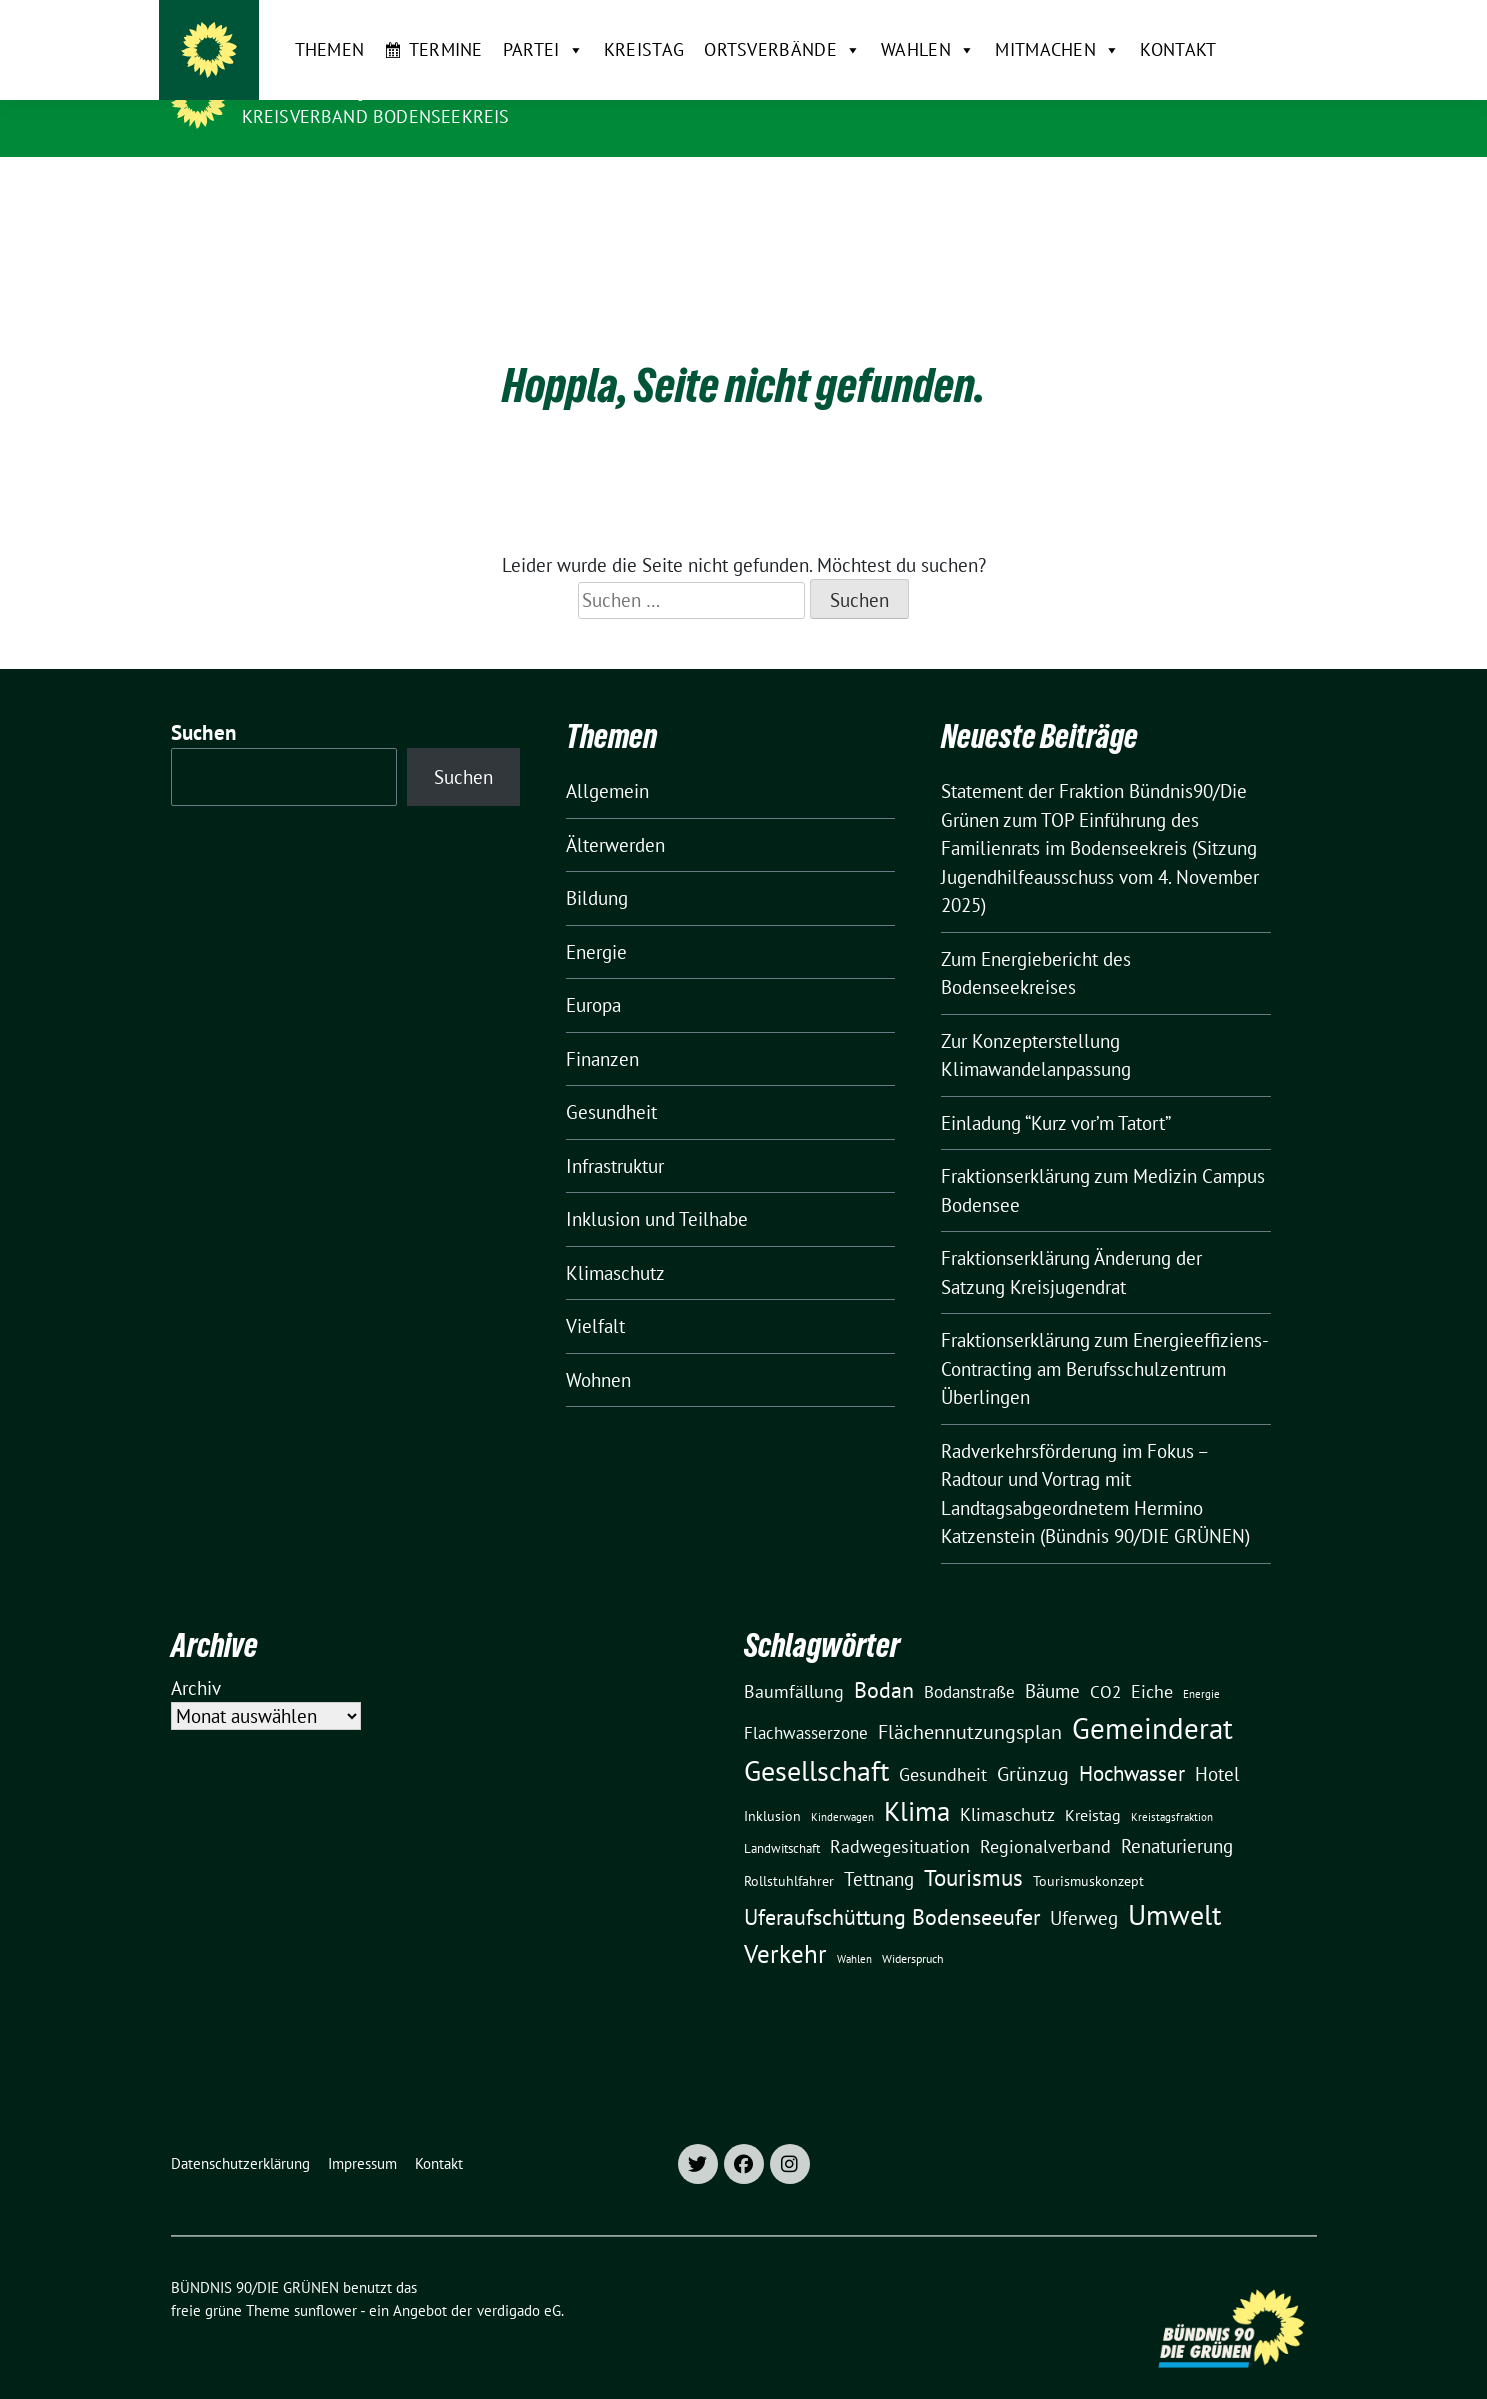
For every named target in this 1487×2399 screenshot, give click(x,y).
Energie (596, 921)
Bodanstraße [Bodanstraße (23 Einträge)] (969, 1661)
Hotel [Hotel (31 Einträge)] (1217, 1743)
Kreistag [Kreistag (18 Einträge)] (1093, 1784)
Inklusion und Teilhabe (657, 1188)
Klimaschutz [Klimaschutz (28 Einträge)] (1007, 1783)
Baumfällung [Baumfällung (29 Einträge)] (794, 1660)
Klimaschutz (615, 1242)
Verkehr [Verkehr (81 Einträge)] (785, 1923)
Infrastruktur (615, 1135)
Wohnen (598, 1349)
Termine (405, 188)
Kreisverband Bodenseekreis (376, 116)
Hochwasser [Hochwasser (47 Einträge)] (1132, 1742)
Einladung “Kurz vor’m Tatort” (1056, 1092)
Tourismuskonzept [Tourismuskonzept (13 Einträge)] (1088, 1850)
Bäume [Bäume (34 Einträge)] (1052, 1659)
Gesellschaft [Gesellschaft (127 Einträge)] (816, 1740)
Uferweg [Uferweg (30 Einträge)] (1084, 1887)
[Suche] (1253, 23)
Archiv (196, 1657)
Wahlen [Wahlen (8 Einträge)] (854, 1928)
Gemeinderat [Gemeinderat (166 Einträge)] (1152, 1697)
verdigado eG (519, 2279)
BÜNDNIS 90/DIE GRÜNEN (365, 88)
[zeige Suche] (1281, 23)
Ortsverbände (742, 189)
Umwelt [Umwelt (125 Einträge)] (1174, 1884)
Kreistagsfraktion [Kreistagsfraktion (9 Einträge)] (1172, 1785)
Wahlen (888, 189)
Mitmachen (1017, 189)
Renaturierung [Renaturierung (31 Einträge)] (1177, 1815)
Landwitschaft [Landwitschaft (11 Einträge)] (782, 1817)
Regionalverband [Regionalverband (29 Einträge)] (1045, 1815)
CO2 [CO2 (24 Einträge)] (1105, 1660)
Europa (593, 974)
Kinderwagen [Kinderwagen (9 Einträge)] (842, 1785)
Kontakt (1138, 188)
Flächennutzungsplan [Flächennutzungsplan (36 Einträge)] (970, 1700)
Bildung (597, 867)
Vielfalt (595, 1295)
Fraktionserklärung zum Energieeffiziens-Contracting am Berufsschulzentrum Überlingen (1105, 1337)
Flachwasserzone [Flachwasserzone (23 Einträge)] (806, 1702)
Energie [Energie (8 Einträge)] (1201, 1663)
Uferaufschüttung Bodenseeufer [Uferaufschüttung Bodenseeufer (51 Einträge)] (892, 1886)
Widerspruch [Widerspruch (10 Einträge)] (913, 1927)
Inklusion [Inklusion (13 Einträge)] (772, 1785)
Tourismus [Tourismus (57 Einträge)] (973, 1846)
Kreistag (603, 188)
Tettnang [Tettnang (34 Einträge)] (879, 1847)
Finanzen (602, 1028)
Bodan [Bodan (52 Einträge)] (884, 1659)
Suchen (204, 701)
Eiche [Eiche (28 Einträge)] (1152, 1660)
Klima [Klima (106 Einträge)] (917, 1780)
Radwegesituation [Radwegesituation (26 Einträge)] (900, 1815)
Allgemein (607, 760)
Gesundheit (611, 1081)
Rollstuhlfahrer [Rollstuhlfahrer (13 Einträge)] (789, 1850)
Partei (502, 189)
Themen (289, 188)
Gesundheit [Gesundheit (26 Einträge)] (943, 1743)
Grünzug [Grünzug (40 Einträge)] (1033, 1742)
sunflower (325, 2279)
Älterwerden (615, 814)
